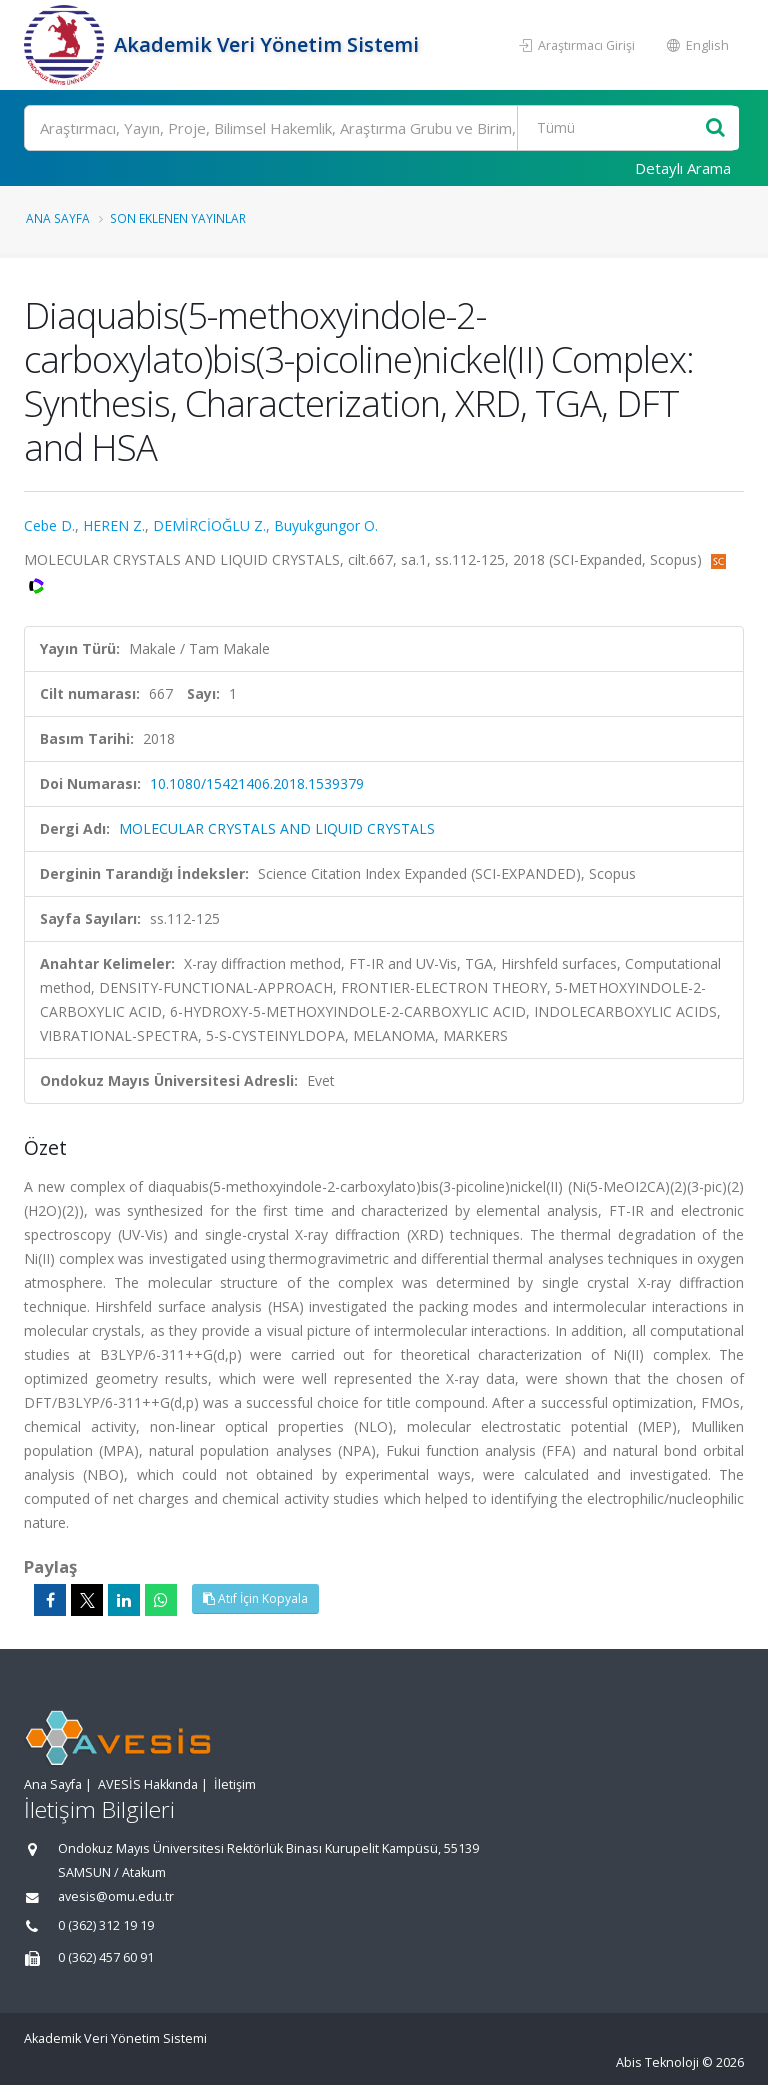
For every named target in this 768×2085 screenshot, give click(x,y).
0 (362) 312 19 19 (106, 1925)
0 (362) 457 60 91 (106, 1957)
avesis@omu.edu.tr (116, 1896)
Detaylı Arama (683, 168)
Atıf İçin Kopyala (255, 1598)
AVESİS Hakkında (148, 1784)
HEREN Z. (114, 525)
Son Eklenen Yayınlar (178, 218)
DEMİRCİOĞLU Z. (209, 525)
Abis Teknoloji (657, 2062)
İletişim (235, 1784)
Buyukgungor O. (326, 525)
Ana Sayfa (58, 218)
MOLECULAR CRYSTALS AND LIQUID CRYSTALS (277, 828)
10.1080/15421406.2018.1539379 (257, 783)
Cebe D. (49, 525)
